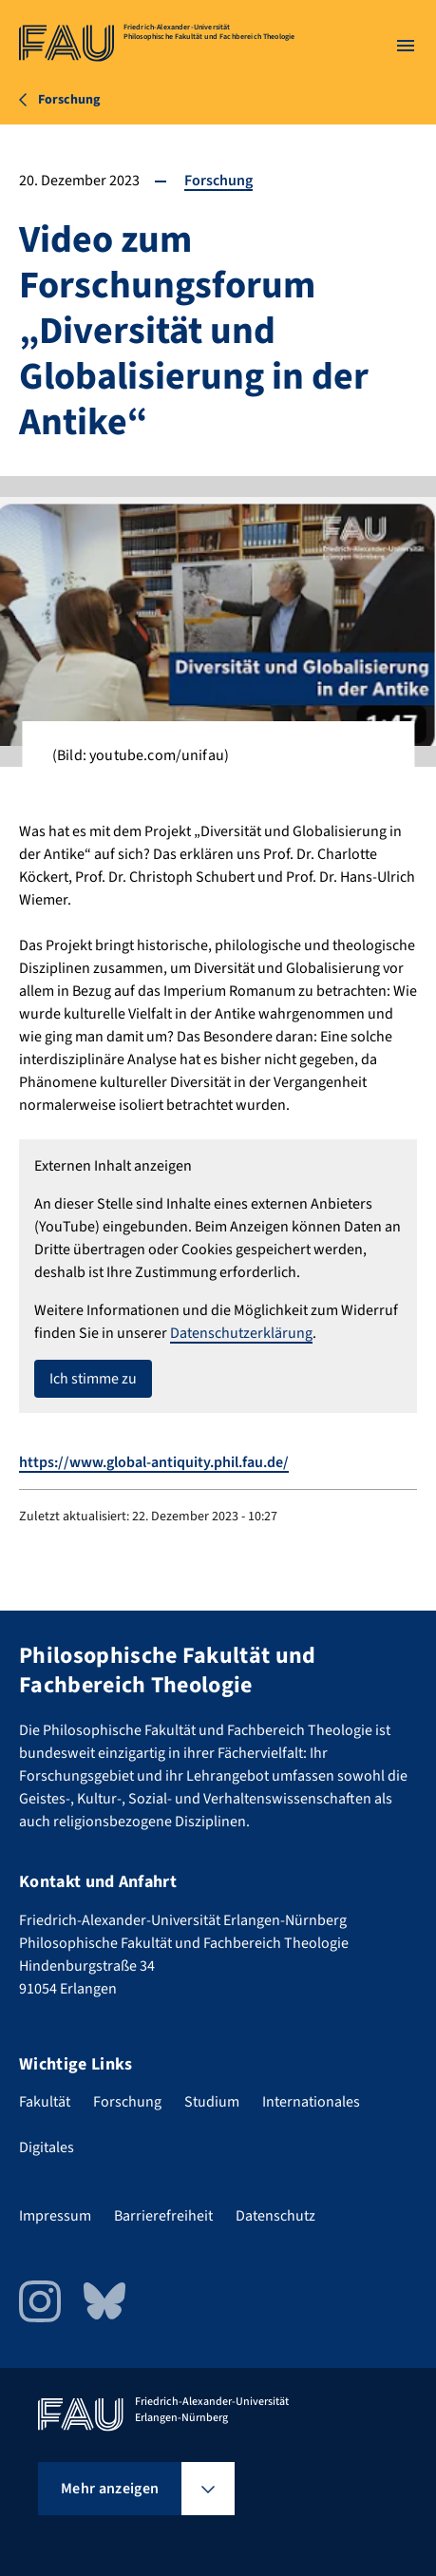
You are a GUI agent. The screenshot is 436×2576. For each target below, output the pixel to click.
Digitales (46, 2147)
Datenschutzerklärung (241, 1333)
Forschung (218, 180)
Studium (211, 2101)
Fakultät (44, 2101)
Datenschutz (275, 2215)
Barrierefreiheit (163, 2215)
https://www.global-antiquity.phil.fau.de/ (154, 1462)
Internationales (311, 2101)
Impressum (55, 2215)
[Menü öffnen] (406, 46)
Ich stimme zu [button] (93, 1378)
